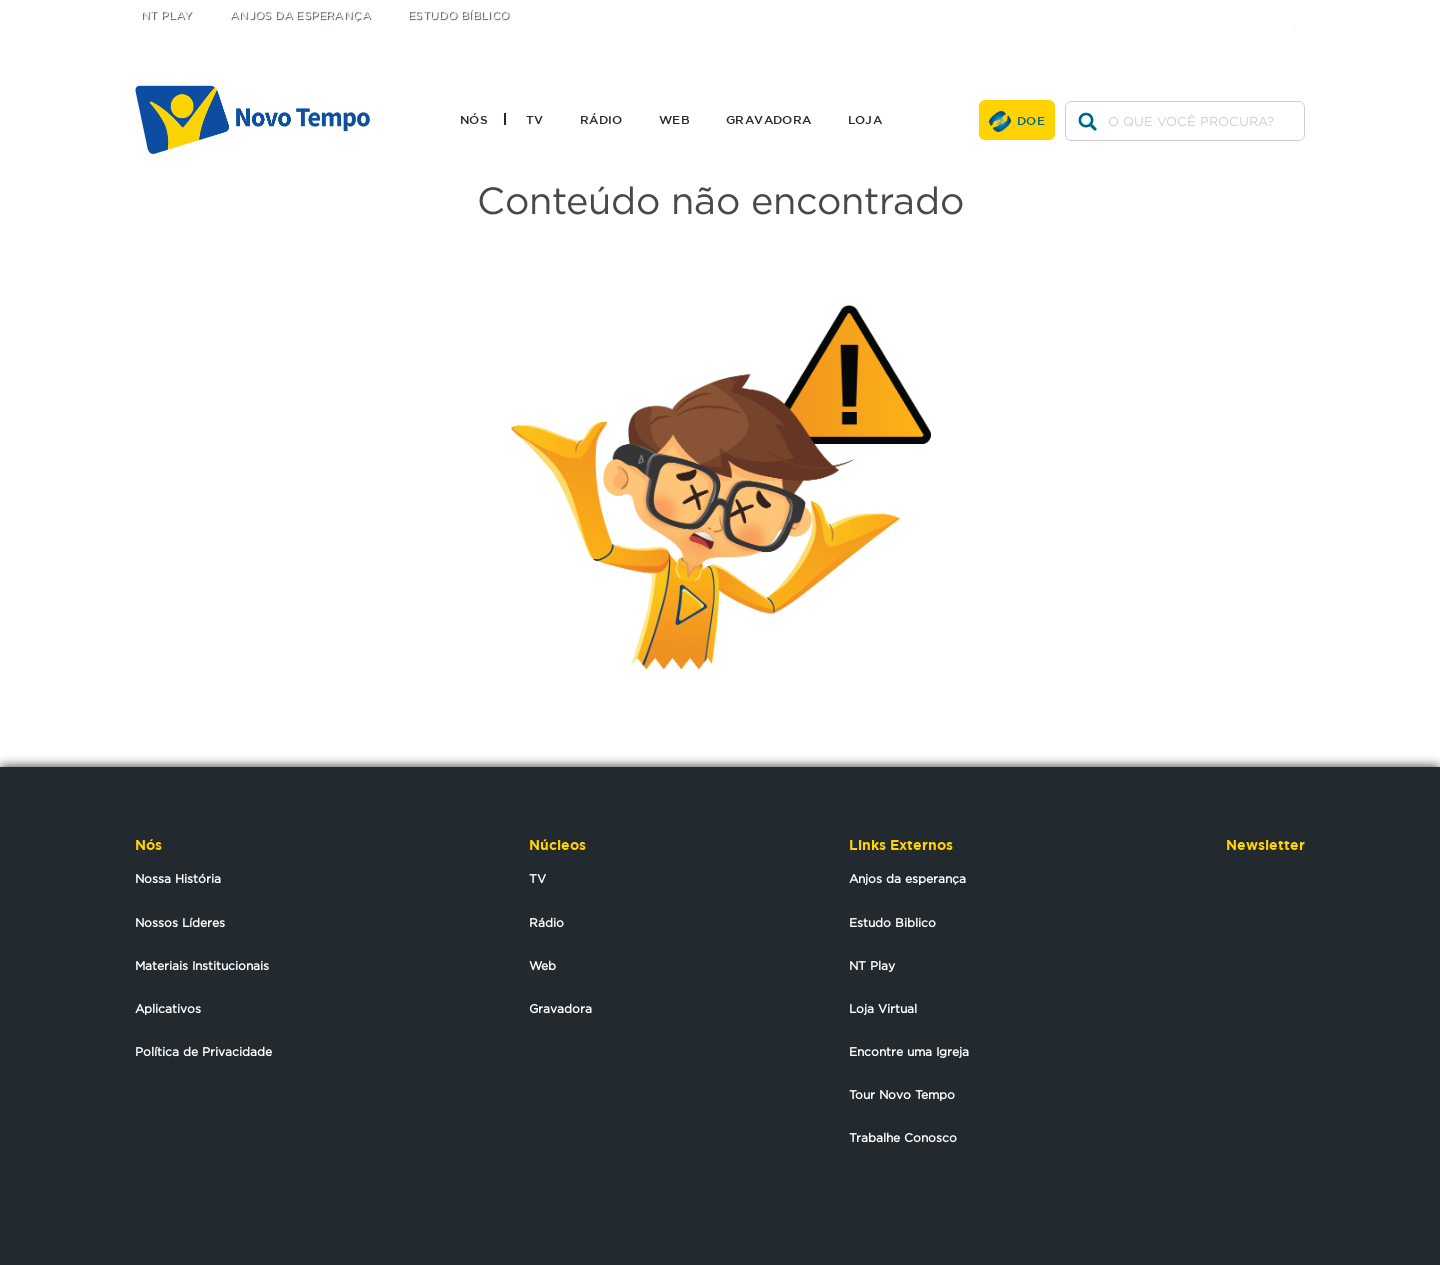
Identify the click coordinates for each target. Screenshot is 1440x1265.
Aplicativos (168, 1008)
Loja (865, 119)
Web (674, 119)
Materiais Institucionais (202, 965)
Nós (474, 119)
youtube (1300, 12)
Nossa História (178, 878)
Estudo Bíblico (459, 15)
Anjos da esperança (907, 878)
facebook (1260, 12)
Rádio (601, 119)
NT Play (167, 15)
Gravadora (769, 119)
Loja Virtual (883, 1008)
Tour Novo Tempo (902, 1094)
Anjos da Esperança (300, 15)
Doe (1031, 120)
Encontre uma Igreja (909, 1051)
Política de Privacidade (203, 1051)
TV (535, 119)
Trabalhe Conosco (903, 1137)
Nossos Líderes (180, 922)
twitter (1220, 12)
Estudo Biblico (892, 922)
